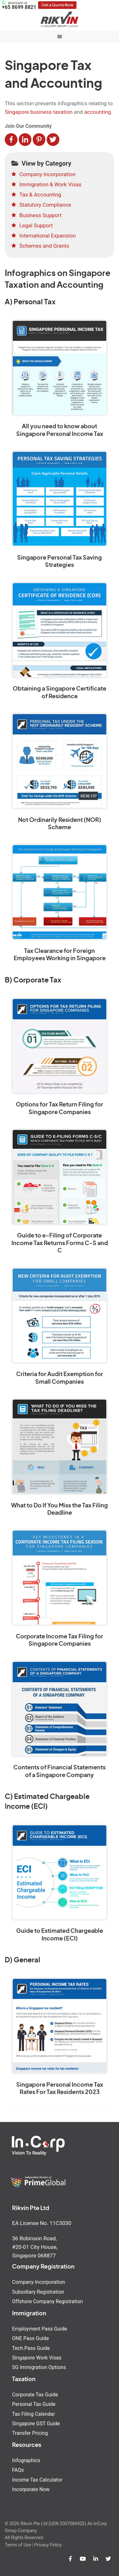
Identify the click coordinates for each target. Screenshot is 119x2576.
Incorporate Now (31, 2489)
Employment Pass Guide (39, 2329)
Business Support (40, 215)
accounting (97, 112)
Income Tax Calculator (37, 2480)
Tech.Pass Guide (31, 2348)
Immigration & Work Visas (50, 184)
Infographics (26, 2460)
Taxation (24, 2379)
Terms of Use (18, 2544)
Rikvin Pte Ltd (59, 19)
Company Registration (43, 2267)
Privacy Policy (48, 2544)
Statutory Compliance (45, 205)
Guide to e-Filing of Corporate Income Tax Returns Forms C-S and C (59, 1243)
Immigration (29, 2314)
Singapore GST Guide (36, 2424)
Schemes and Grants (44, 246)
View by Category (41, 163)
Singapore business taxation (39, 112)
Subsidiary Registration (38, 2292)
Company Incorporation (47, 174)
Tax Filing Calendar (33, 2414)
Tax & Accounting (40, 194)
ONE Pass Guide (30, 2338)
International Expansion (47, 235)
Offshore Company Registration (47, 2301)
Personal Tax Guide (34, 2404)
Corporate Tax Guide (35, 2395)
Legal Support (36, 225)
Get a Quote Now (57, 5)
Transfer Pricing (30, 2433)
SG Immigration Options (39, 2367)
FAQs (18, 2470)
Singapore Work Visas (37, 2358)
